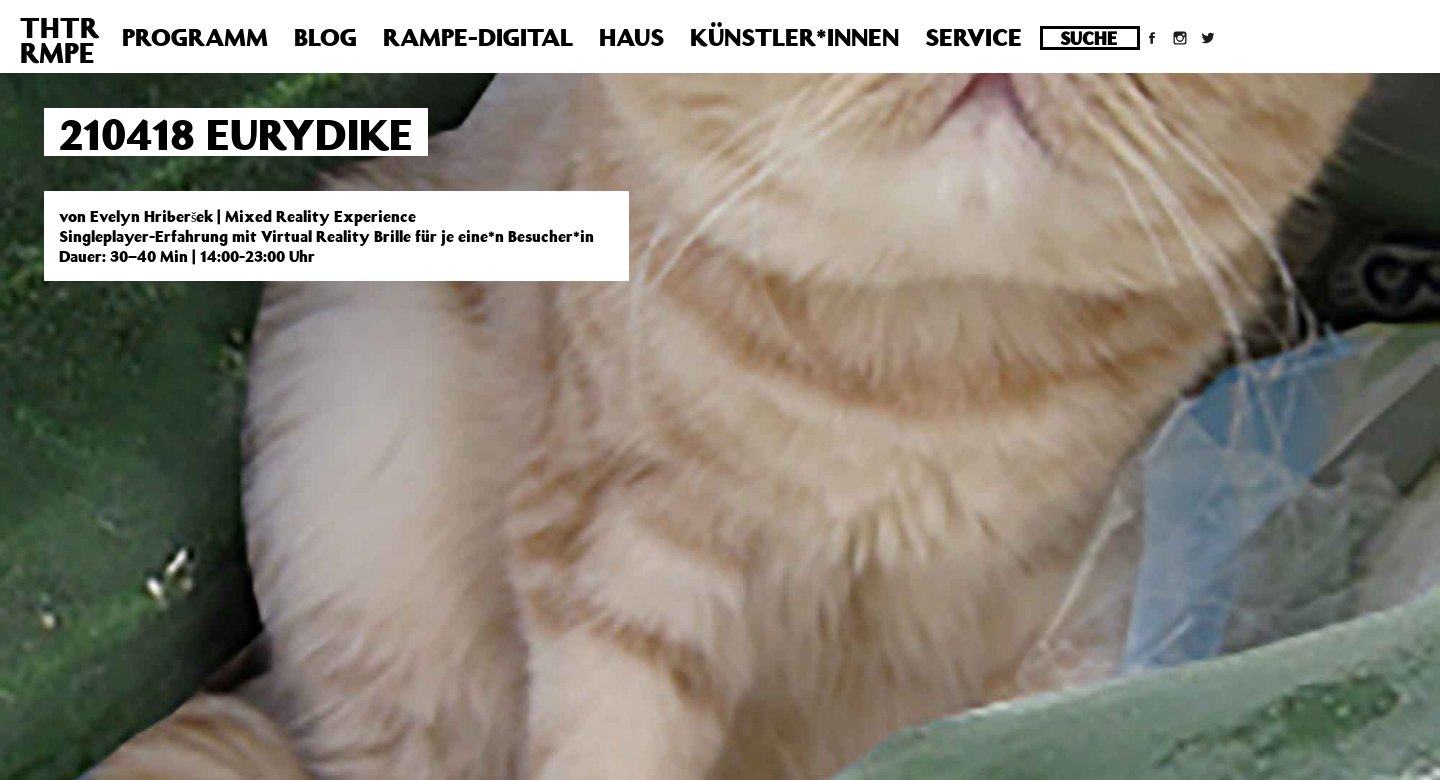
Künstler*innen (794, 37)
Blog (325, 37)
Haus (631, 37)
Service (973, 37)
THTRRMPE (59, 40)
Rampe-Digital (478, 37)
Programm (195, 37)
